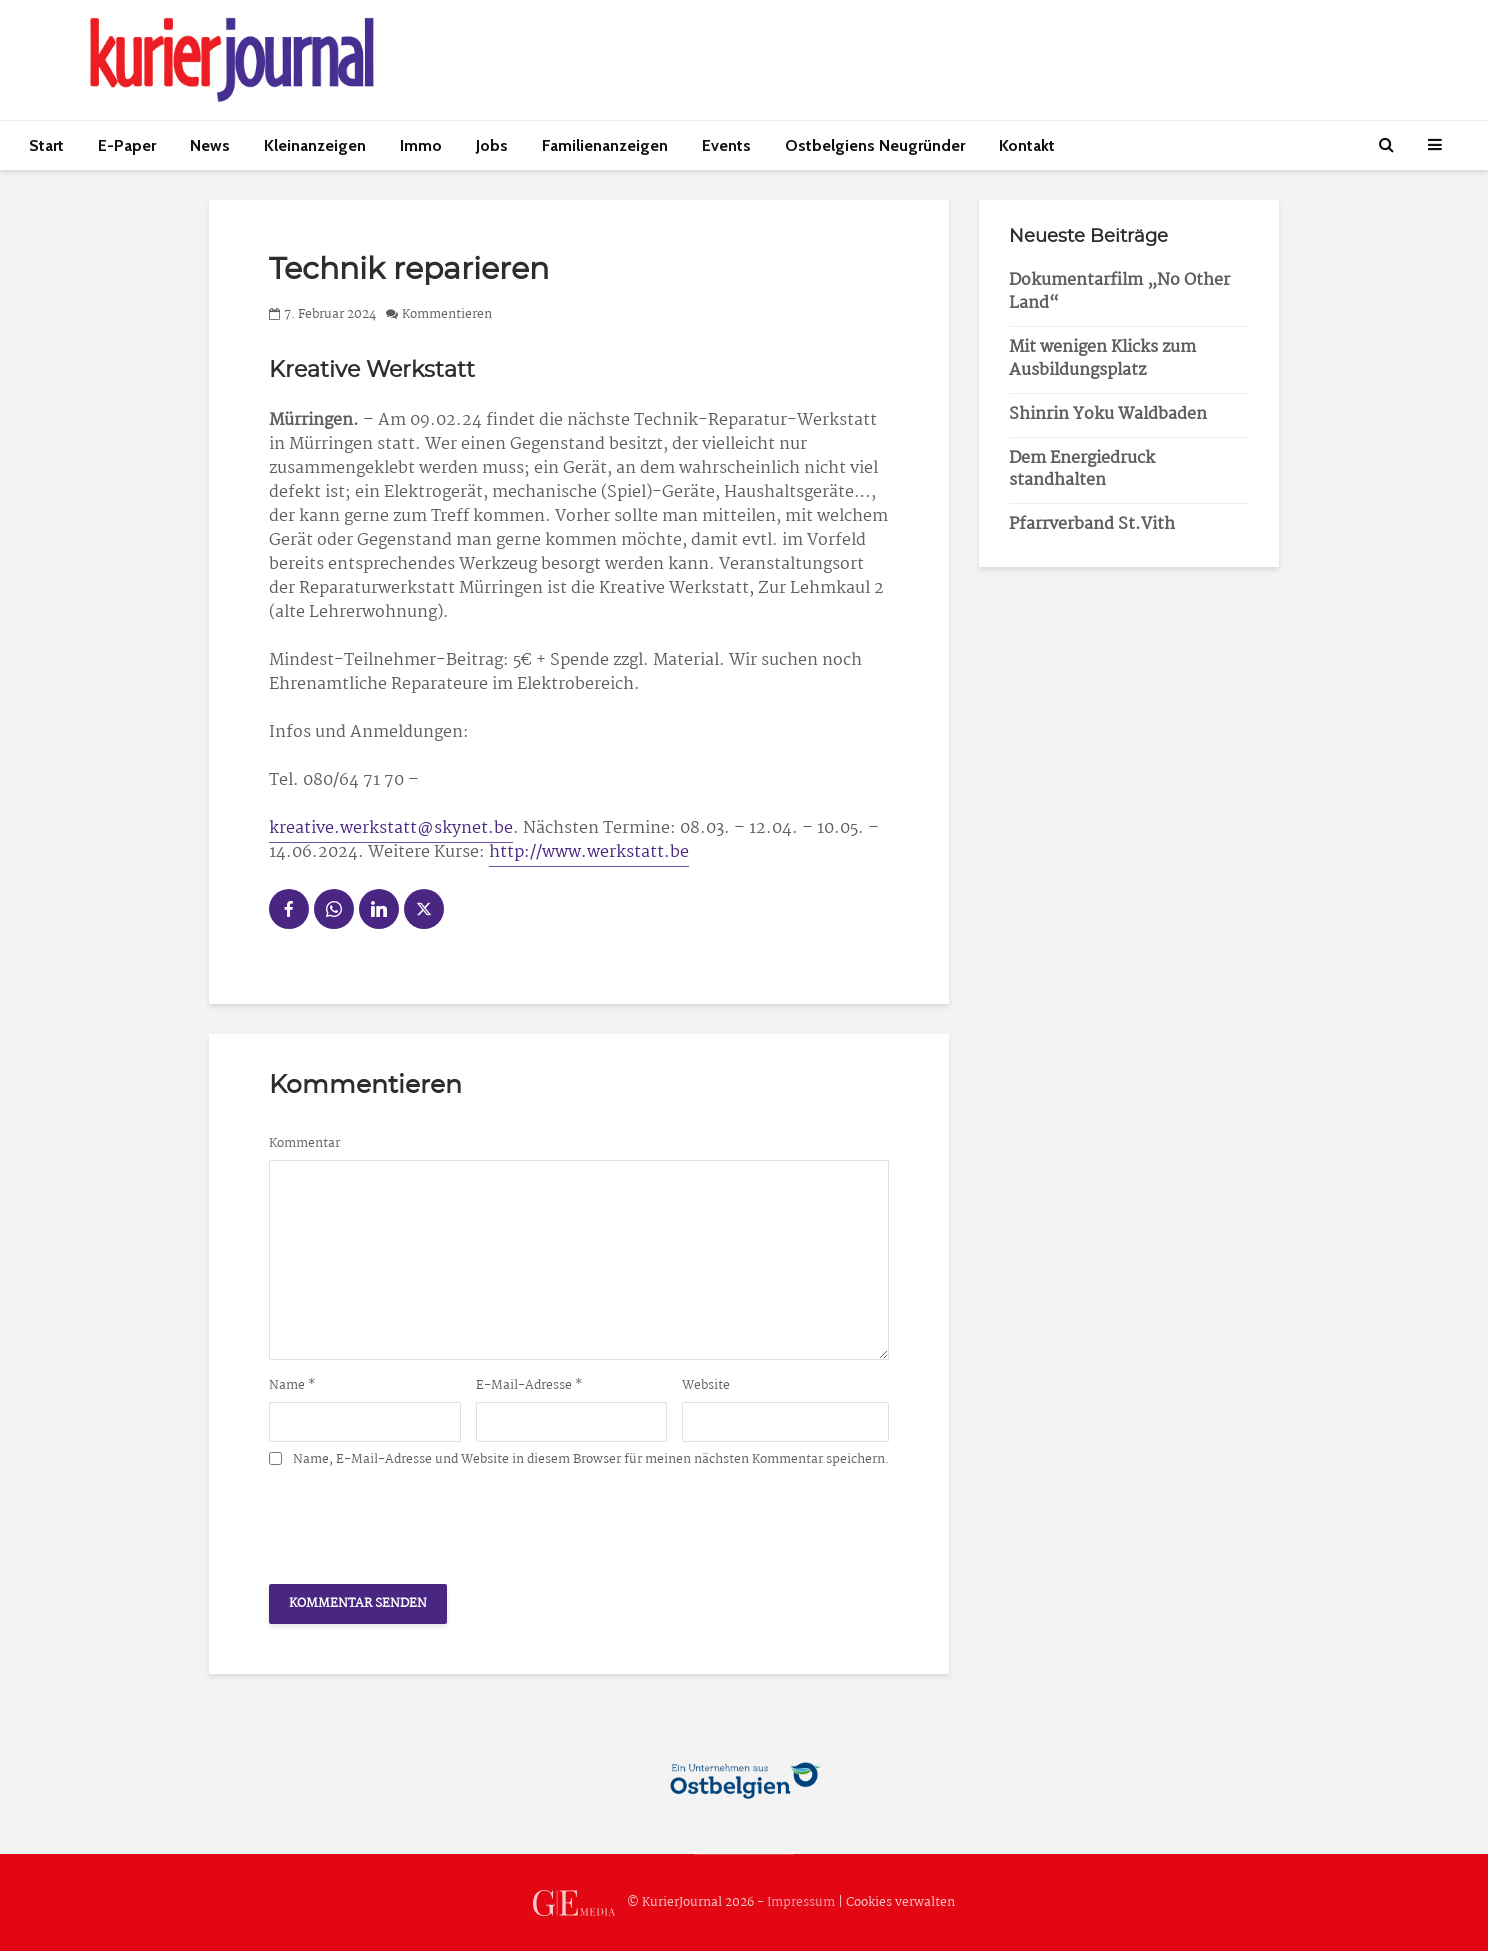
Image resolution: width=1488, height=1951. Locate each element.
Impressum (801, 1902)
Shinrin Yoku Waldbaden (1108, 414)
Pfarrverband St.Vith (1092, 524)
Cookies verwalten (900, 1902)
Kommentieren (447, 314)
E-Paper (127, 145)
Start (46, 145)
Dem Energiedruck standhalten (1082, 470)
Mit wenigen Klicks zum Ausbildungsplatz (1102, 359)
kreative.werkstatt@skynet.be (391, 828)
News (210, 145)
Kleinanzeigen (315, 145)
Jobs (492, 145)
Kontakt (1027, 145)
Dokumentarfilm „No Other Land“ (1119, 292)
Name (292, 1386)
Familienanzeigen (605, 145)
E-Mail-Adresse (529, 1386)
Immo (421, 145)
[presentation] (421, 1520)
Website (706, 1386)
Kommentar (304, 1144)
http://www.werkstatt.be (589, 852)
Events (726, 145)
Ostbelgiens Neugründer (875, 145)
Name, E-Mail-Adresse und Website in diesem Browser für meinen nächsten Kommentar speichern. (591, 1460)
